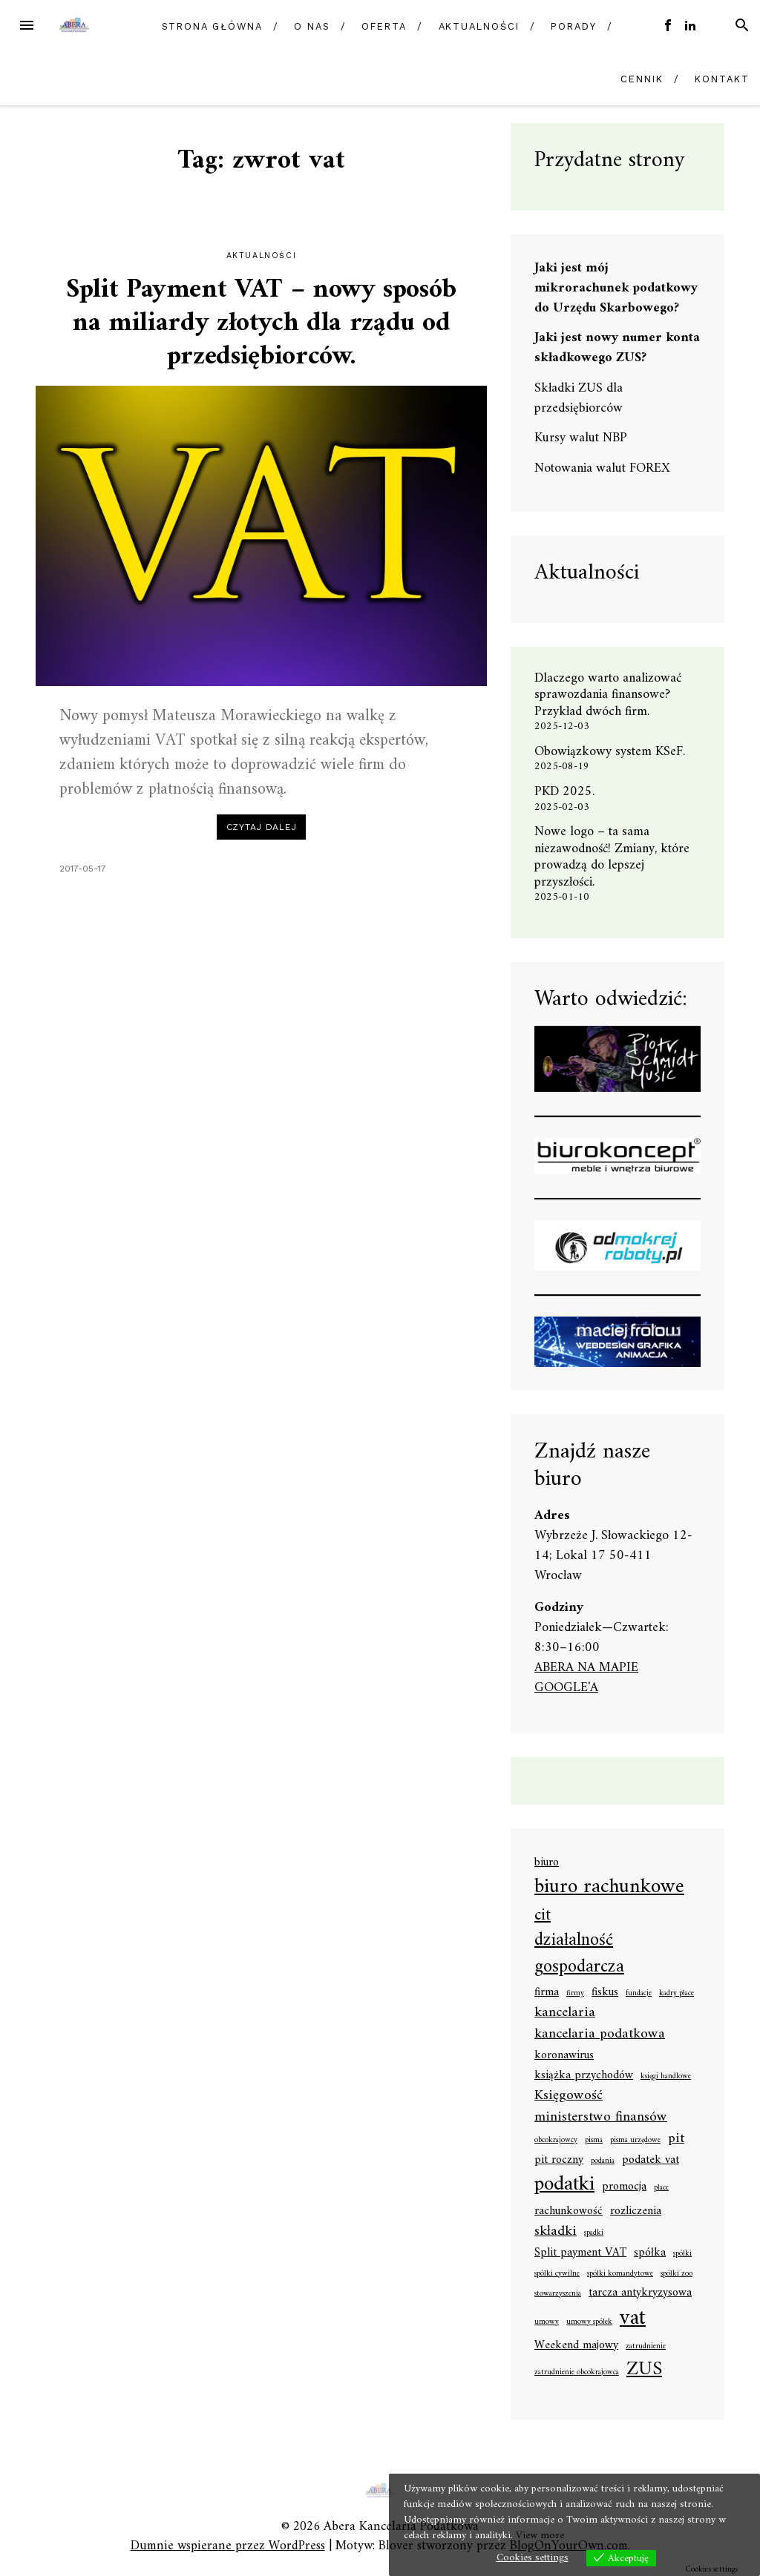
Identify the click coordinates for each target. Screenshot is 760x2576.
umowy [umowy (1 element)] (546, 2322)
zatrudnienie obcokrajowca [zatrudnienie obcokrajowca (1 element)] (576, 2373)
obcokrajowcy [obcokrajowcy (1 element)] (555, 2141)
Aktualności (479, 26)
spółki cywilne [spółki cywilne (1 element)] (557, 2274)
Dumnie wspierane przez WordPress (228, 2545)
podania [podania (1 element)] (603, 2161)
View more (540, 2535)
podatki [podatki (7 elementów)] (564, 2185)
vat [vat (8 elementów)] (633, 2318)
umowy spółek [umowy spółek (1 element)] (589, 2322)
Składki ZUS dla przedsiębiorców (578, 398)
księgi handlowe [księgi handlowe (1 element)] (666, 2077)
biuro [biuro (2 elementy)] (546, 1863)
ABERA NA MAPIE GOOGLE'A (586, 1677)
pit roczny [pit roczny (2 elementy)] (558, 2161)
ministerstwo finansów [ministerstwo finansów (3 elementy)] (600, 2117)
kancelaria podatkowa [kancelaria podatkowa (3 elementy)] (599, 2034)
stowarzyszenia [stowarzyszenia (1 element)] (557, 2294)
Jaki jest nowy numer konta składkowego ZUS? (617, 347)
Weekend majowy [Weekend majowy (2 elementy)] (576, 2346)
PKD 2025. (564, 791)
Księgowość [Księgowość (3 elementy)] (568, 2095)
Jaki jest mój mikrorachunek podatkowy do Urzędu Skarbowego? (616, 288)
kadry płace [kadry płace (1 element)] (676, 1994)
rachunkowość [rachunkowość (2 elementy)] (568, 2212)
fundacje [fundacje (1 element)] (639, 1994)
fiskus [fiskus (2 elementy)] (605, 1993)
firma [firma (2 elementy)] (546, 1993)
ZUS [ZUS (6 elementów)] (644, 2370)
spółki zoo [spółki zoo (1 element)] (676, 2274)
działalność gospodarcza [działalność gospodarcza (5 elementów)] (579, 1955)
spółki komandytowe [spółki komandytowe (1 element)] (620, 2274)
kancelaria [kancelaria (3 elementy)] (564, 2012)
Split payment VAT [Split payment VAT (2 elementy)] (580, 2253)
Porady (574, 26)
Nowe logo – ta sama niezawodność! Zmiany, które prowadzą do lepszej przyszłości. (611, 857)
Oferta (384, 26)
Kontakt (722, 79)
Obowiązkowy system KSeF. (615, 751)
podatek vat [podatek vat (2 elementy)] (650, 2161)
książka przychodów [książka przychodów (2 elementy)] (583, 2076)
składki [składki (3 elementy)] (555, 2231)
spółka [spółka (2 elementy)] (650, 2253)
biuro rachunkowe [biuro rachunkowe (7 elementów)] (609, 1887)
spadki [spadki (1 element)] (593, 2233)
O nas (312, 26)
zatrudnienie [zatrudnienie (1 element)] (646, 2347)
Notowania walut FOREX (602, 468)
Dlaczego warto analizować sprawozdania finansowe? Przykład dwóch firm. (607, 695)
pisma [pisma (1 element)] (594, 2141)
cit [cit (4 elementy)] (542, 1915)
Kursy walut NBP (580, 437)
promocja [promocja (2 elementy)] (624, 2187)
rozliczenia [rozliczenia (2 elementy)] (635, 2212)
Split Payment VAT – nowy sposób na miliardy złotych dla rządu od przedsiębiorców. (261, 324)
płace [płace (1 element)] (661, 2188)
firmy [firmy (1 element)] (575, 1994)
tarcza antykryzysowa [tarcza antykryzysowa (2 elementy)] (640, 2293)
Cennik (642, 79)
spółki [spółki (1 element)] (682, 2254)
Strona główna (212, 26)
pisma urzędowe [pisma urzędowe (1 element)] (635, 2141)
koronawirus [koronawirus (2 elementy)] (564, 2056)
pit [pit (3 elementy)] (676, 2139)
